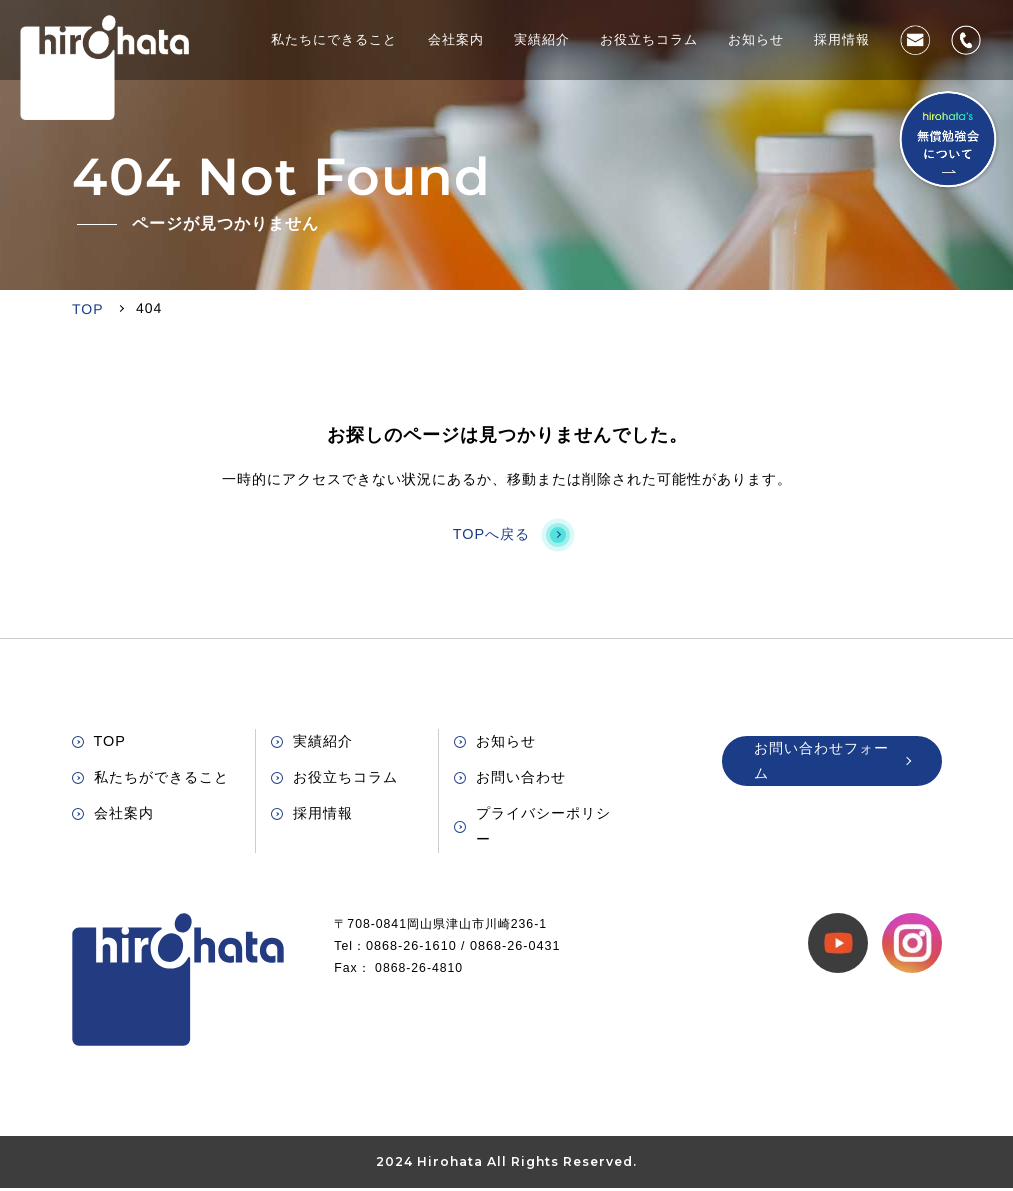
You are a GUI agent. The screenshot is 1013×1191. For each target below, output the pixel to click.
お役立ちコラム (661, 40)
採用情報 (844, 40)
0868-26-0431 (523, 942)
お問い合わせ (915, 40)
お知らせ (763, 40)
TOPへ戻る (506, 534)
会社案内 (478, 40)
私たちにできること (363, 40)
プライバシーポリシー (532, 822)
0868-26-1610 (966, 40)
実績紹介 (560, 40)
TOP (98, 740)
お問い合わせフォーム (832, 752)
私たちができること (150, 775)
